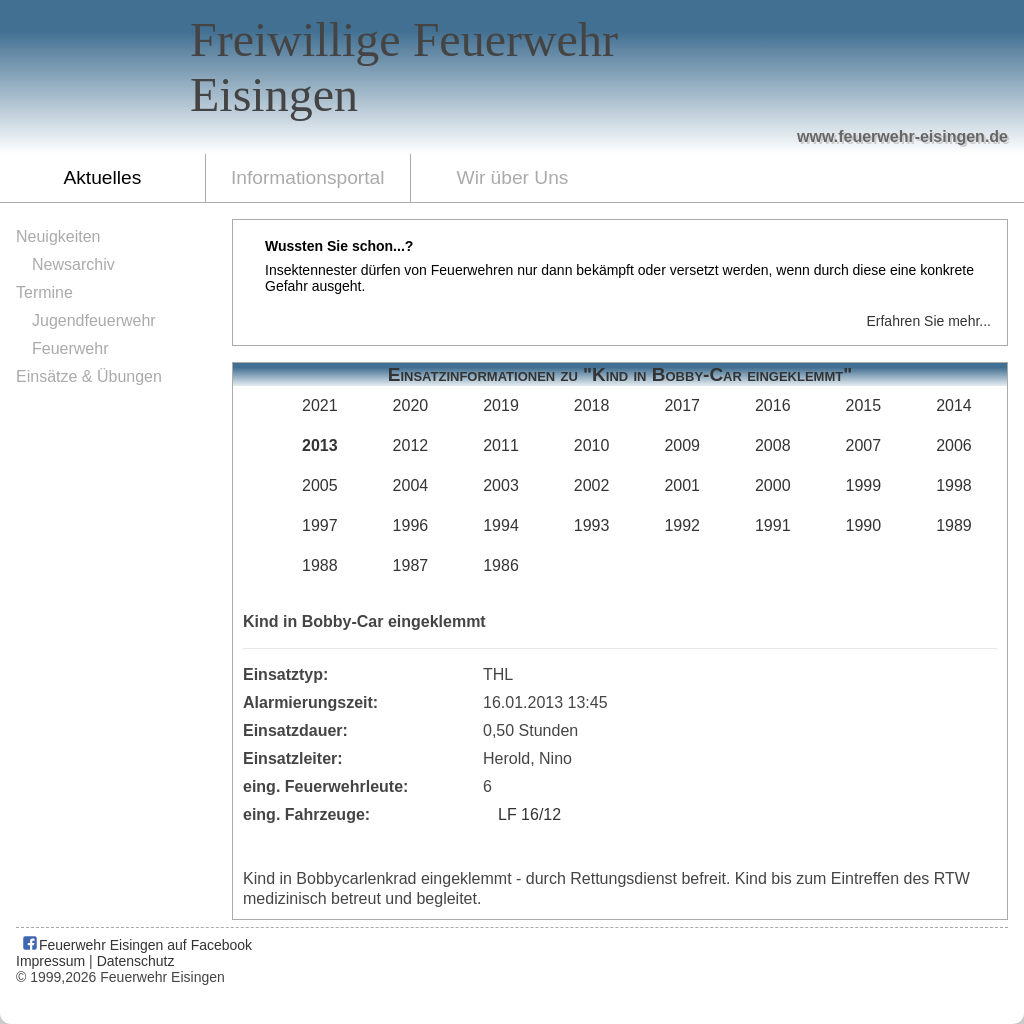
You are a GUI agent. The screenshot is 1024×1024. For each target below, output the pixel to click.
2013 (320, 445)
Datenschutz (136, 961)
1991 (773, 525)
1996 (411, 525)
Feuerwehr (70, 348)
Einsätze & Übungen (89, 376)
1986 (501, 565)
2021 (320, 405)
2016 (773, 405)
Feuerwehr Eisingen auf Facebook (136, 945)
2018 (592, 405)
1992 (682, 525)
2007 (864, 445)
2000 (773, 485)
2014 (954, 405)
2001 (682, 485)
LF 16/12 (529, 814)
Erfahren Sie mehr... (928, 321)
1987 (411, 565)
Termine (44, 292)
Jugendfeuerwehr (94, 320)
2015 (864, 405)
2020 (411, 405)
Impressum (50, 961)
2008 (773, 445)
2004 (411, 485)
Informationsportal (308, 177)
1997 (320, 525)
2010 (592, 445)
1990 (864, 525)
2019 (501, 405)
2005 (320, 485)
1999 (864, 485)
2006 (954, 445)
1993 (592, 525)
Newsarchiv (73, 264)
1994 (501, 525)
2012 (411, 445)
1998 (954, 485)
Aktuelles (102, 177)
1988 (320, 565)
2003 (501, 485)
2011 (501, 445)
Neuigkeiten (58, 236)
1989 (954, 525)
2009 (682, 445)
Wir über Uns (513, 177)
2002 (592, 485)
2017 (682, 405)
